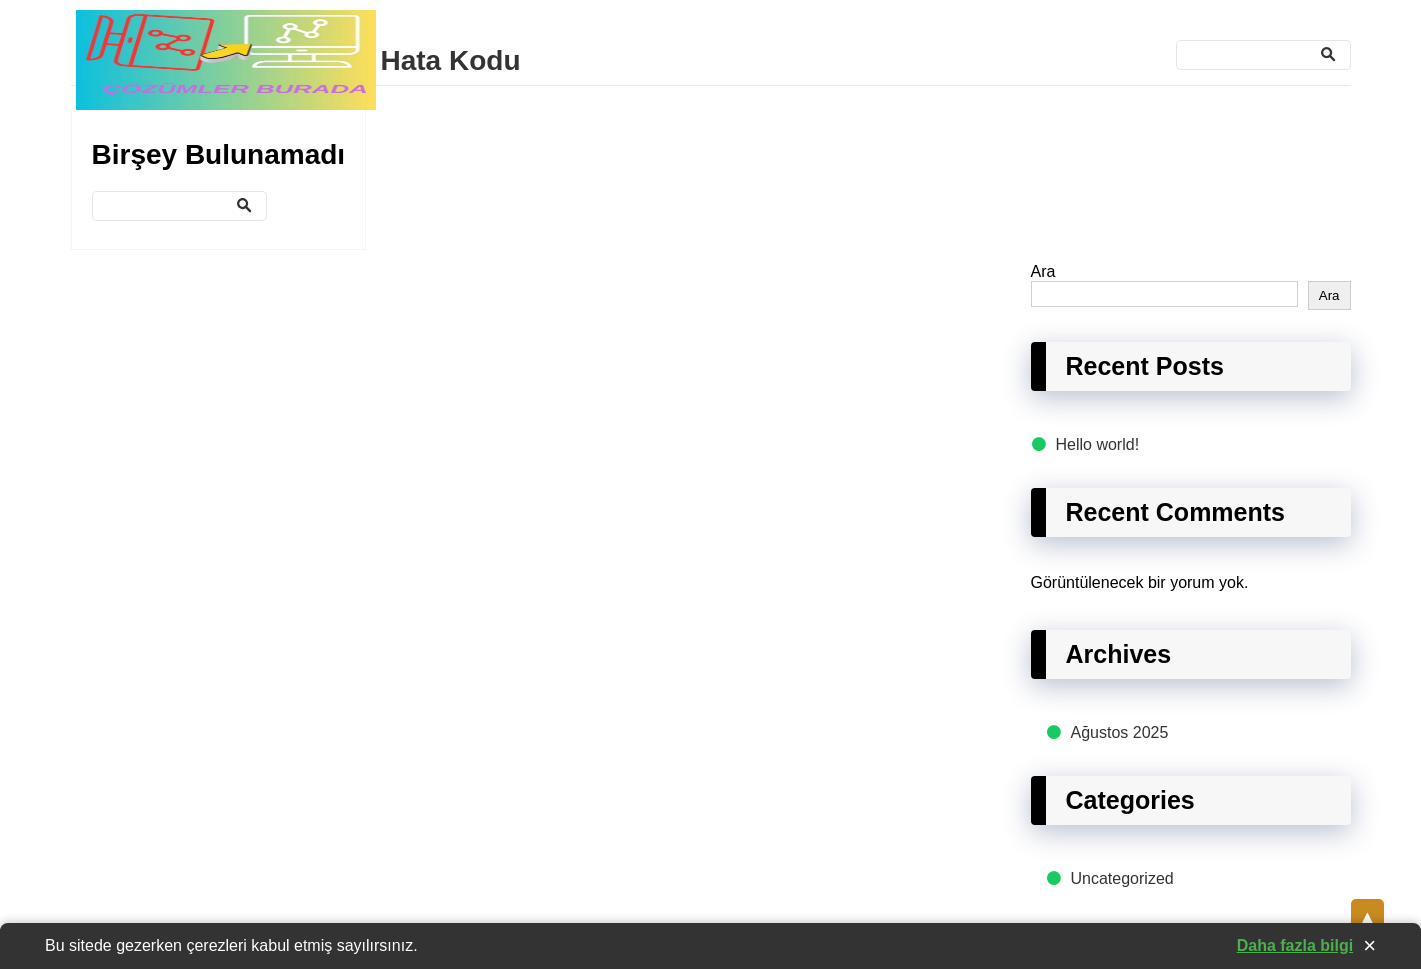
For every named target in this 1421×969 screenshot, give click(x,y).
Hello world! (1098, 444)
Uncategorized (1122, 878)
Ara (1043, 271)
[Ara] (1263, 55)
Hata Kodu (451, 60)
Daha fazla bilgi (1295, 945)
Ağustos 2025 (1120, 732)
